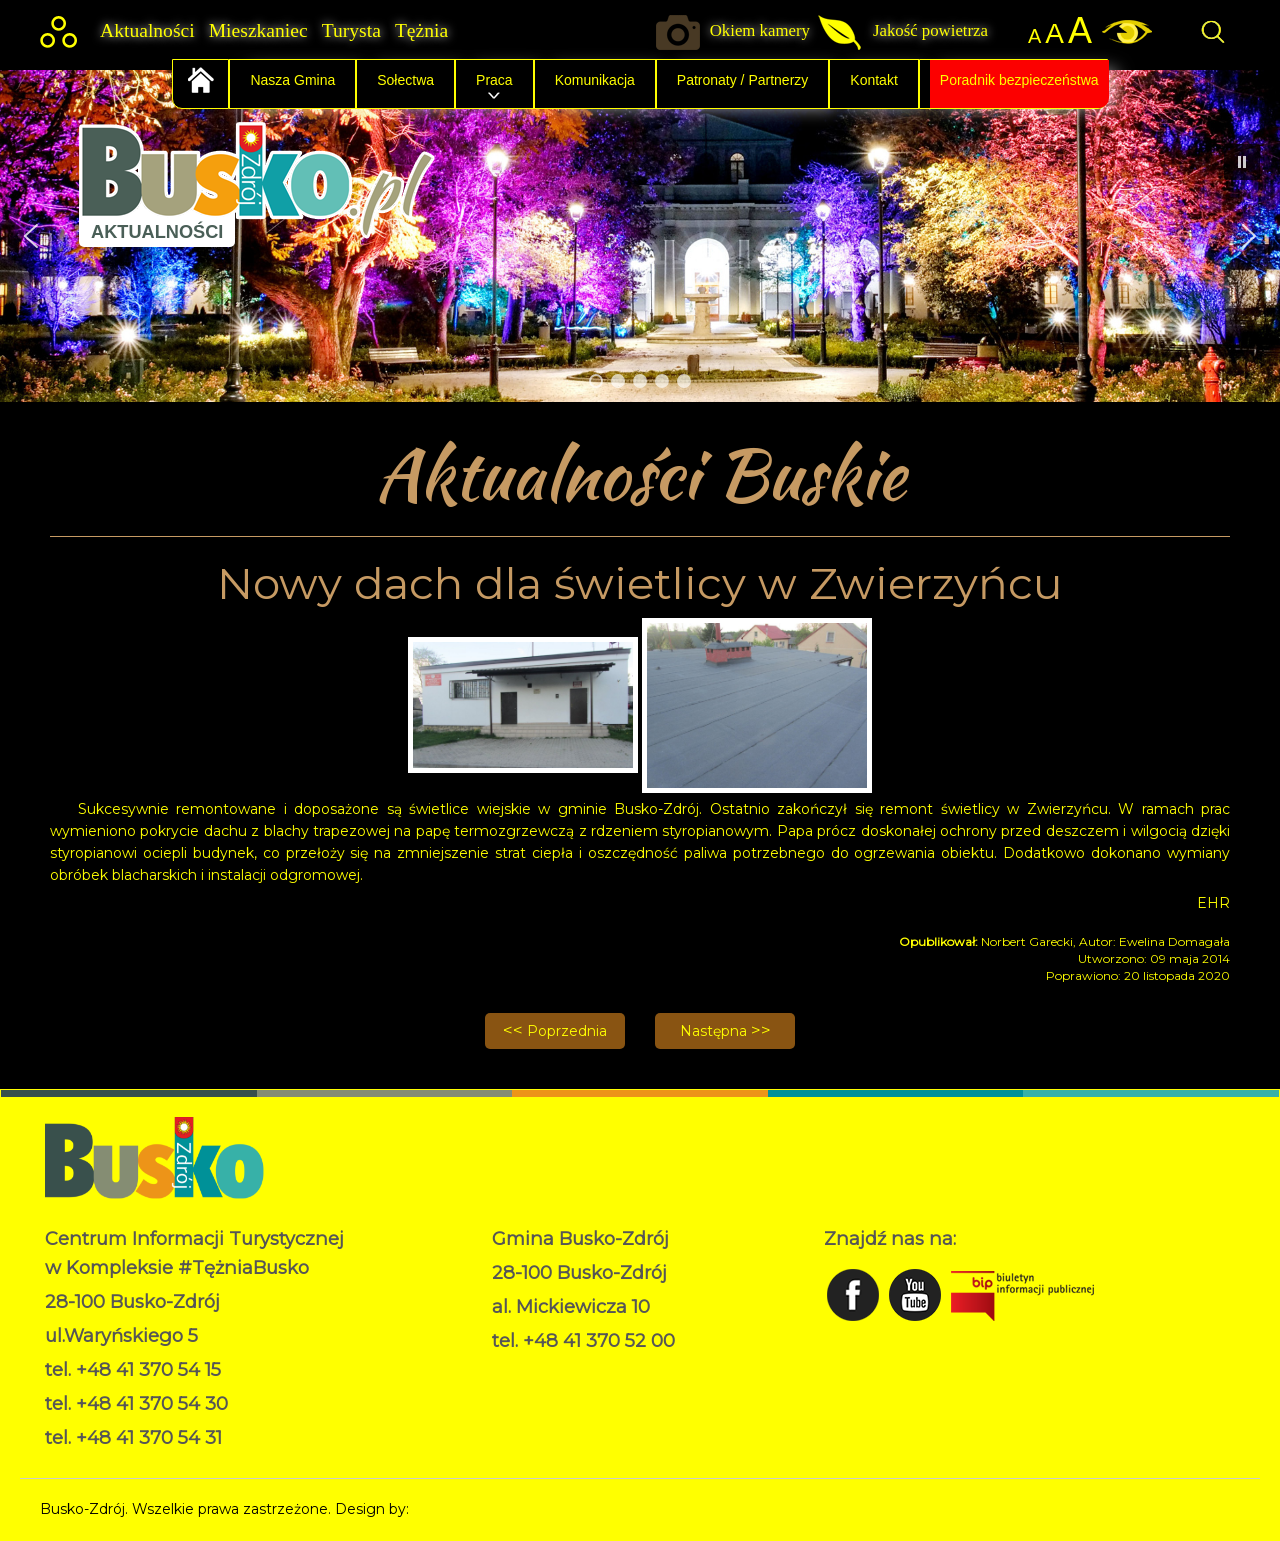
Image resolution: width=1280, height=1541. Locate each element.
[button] (31, 236)
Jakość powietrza (930, 30)
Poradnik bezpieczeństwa (1019, 80)
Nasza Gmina (292, 80)
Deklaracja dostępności (571, 1392)
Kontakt (873, 80)
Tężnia (421, 30)
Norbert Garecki (468, 1509)
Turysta (351, 30)
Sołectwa (405, 80)
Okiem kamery (760, 30)
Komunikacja (595, 80)
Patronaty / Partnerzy (743, 80)
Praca (494, 80)
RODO (515, 1371)
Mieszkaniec (258, 30)
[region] (640, 235)
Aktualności (147, 30)
